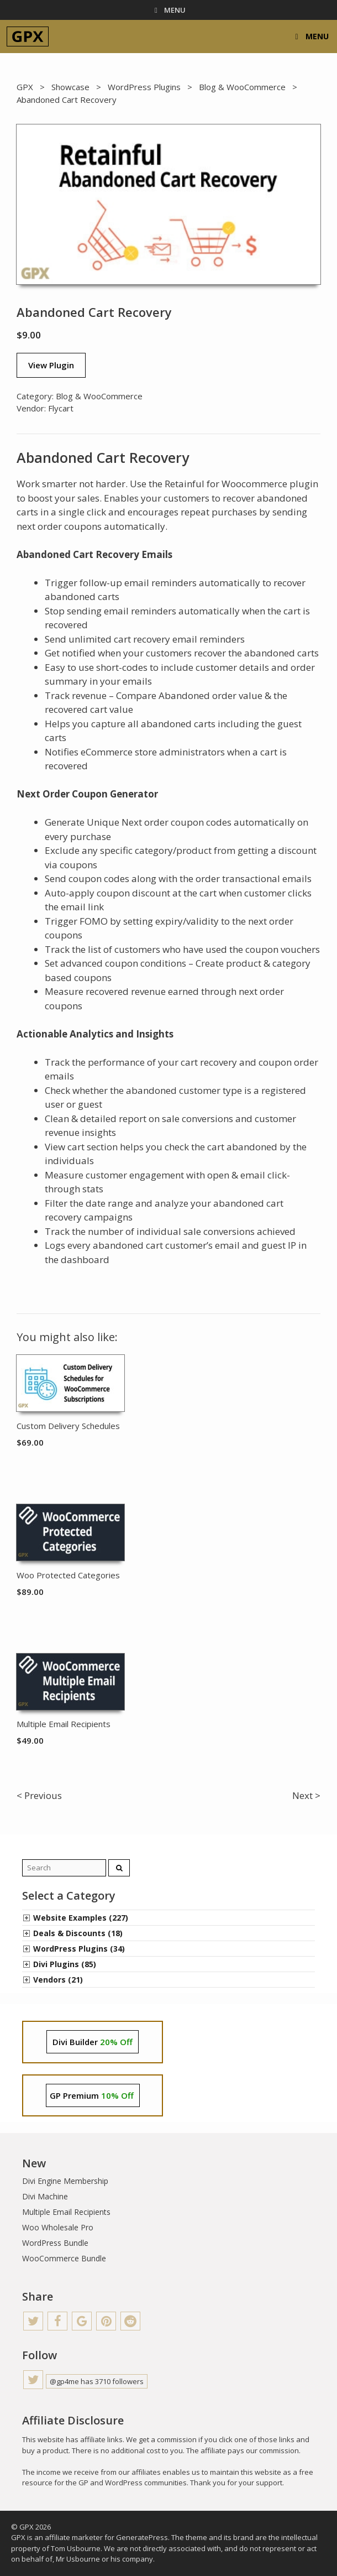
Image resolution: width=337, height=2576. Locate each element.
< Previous (39, 1795)
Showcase (70, 86)
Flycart (60, 408)
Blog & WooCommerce (242, 86)
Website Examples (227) (80, 1917)
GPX (25, 86)
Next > (306, 1795)
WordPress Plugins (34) (79, 1948)
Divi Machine (45, 2196)
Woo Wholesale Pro (57, 2227)
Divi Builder (92, 2041)
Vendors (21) (58, 1979)
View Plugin (51, 365)
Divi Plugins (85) (64, 1964)
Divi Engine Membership (65, 2181)
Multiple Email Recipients (66, 2212)
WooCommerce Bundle (64, 2258)
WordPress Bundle (55, 2243)
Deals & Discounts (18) (78, 1933)
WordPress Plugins (144, 86)
